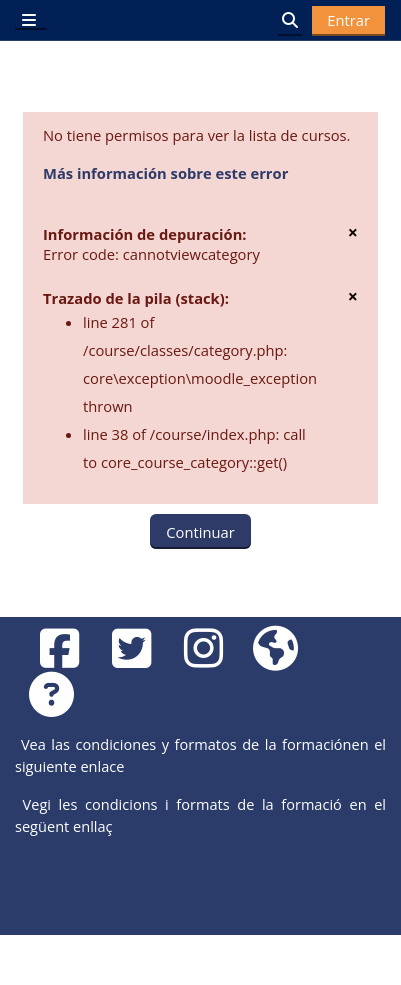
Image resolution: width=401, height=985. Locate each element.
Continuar (200, 532)
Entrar (348, 20)
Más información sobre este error (165, 173)
